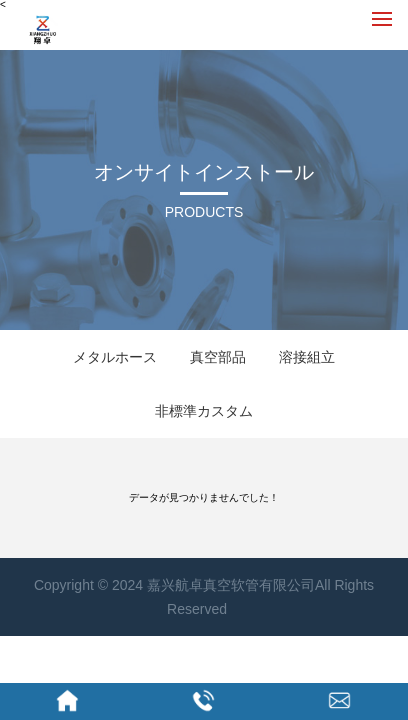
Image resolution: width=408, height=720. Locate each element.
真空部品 (218, 357)
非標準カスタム (204, 411)
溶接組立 (307, 357)
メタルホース (115, 357)
